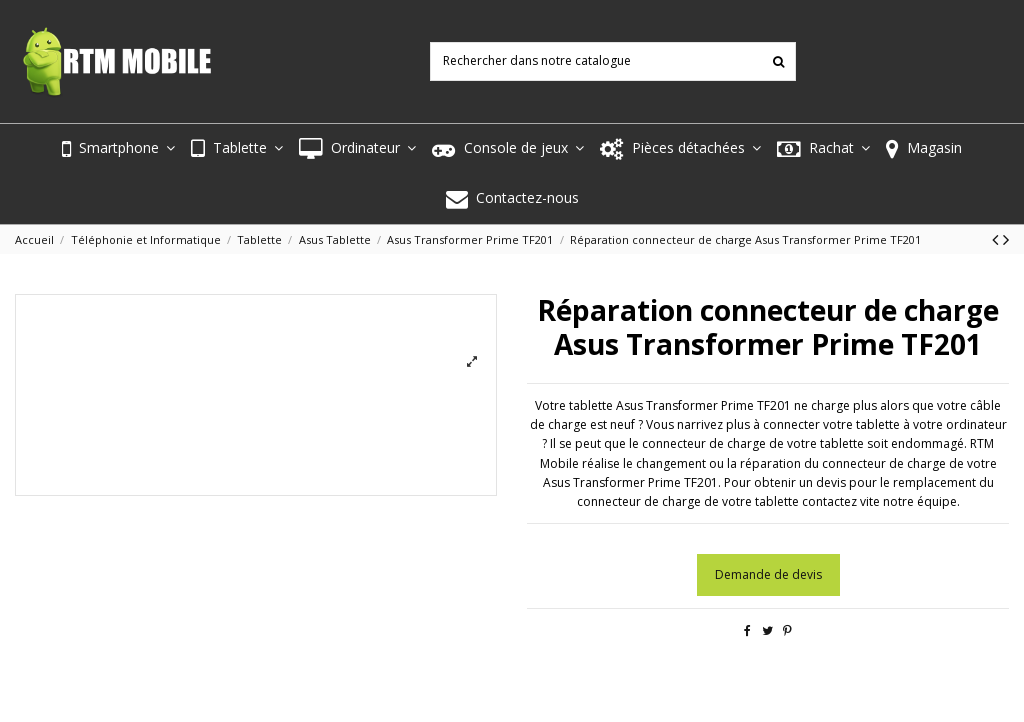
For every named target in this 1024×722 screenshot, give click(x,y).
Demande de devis (768, 574)
